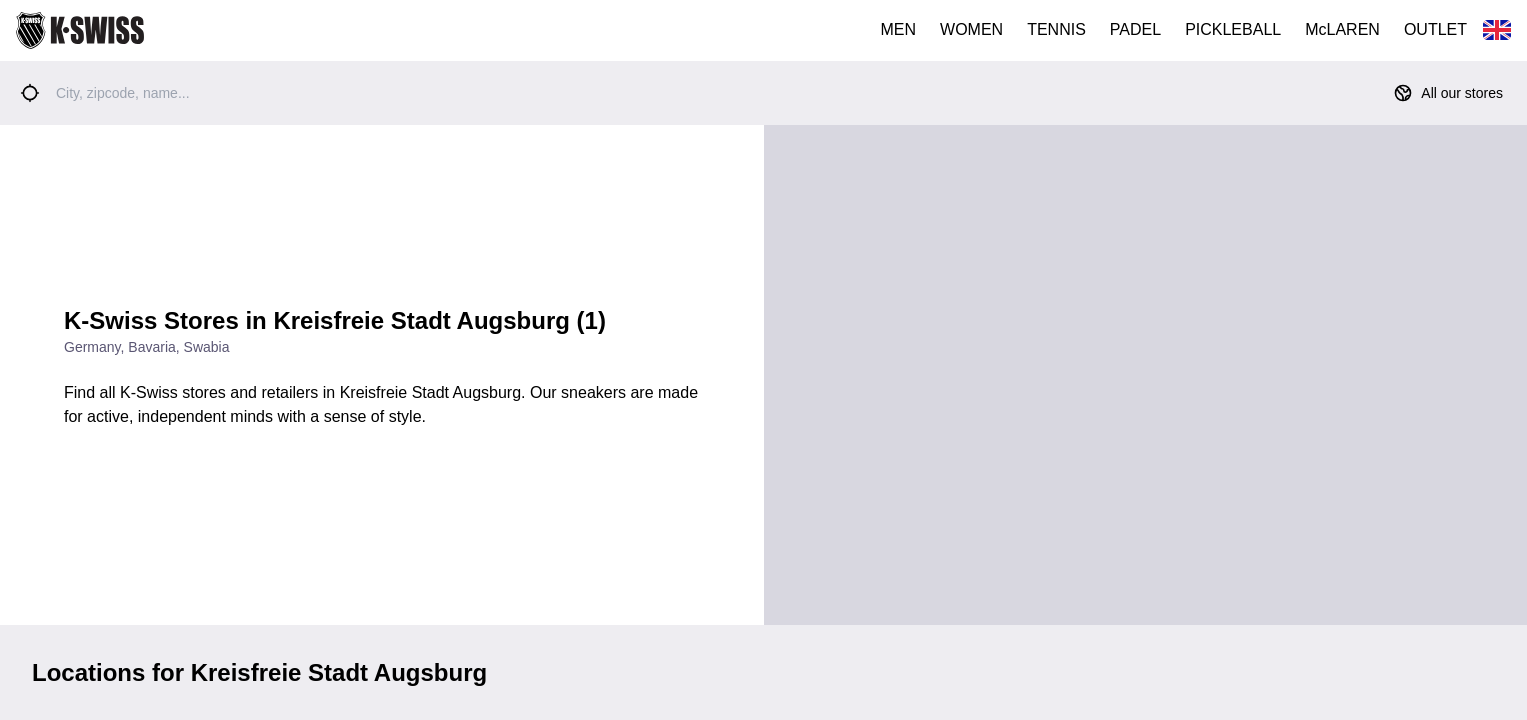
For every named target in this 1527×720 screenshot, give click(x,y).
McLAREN (1342, 29)
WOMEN (971, 29)
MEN (899, 29)
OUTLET (1435, 29)
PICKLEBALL (1233, 29)
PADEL (1135, 29)
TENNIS (1056, 29)
